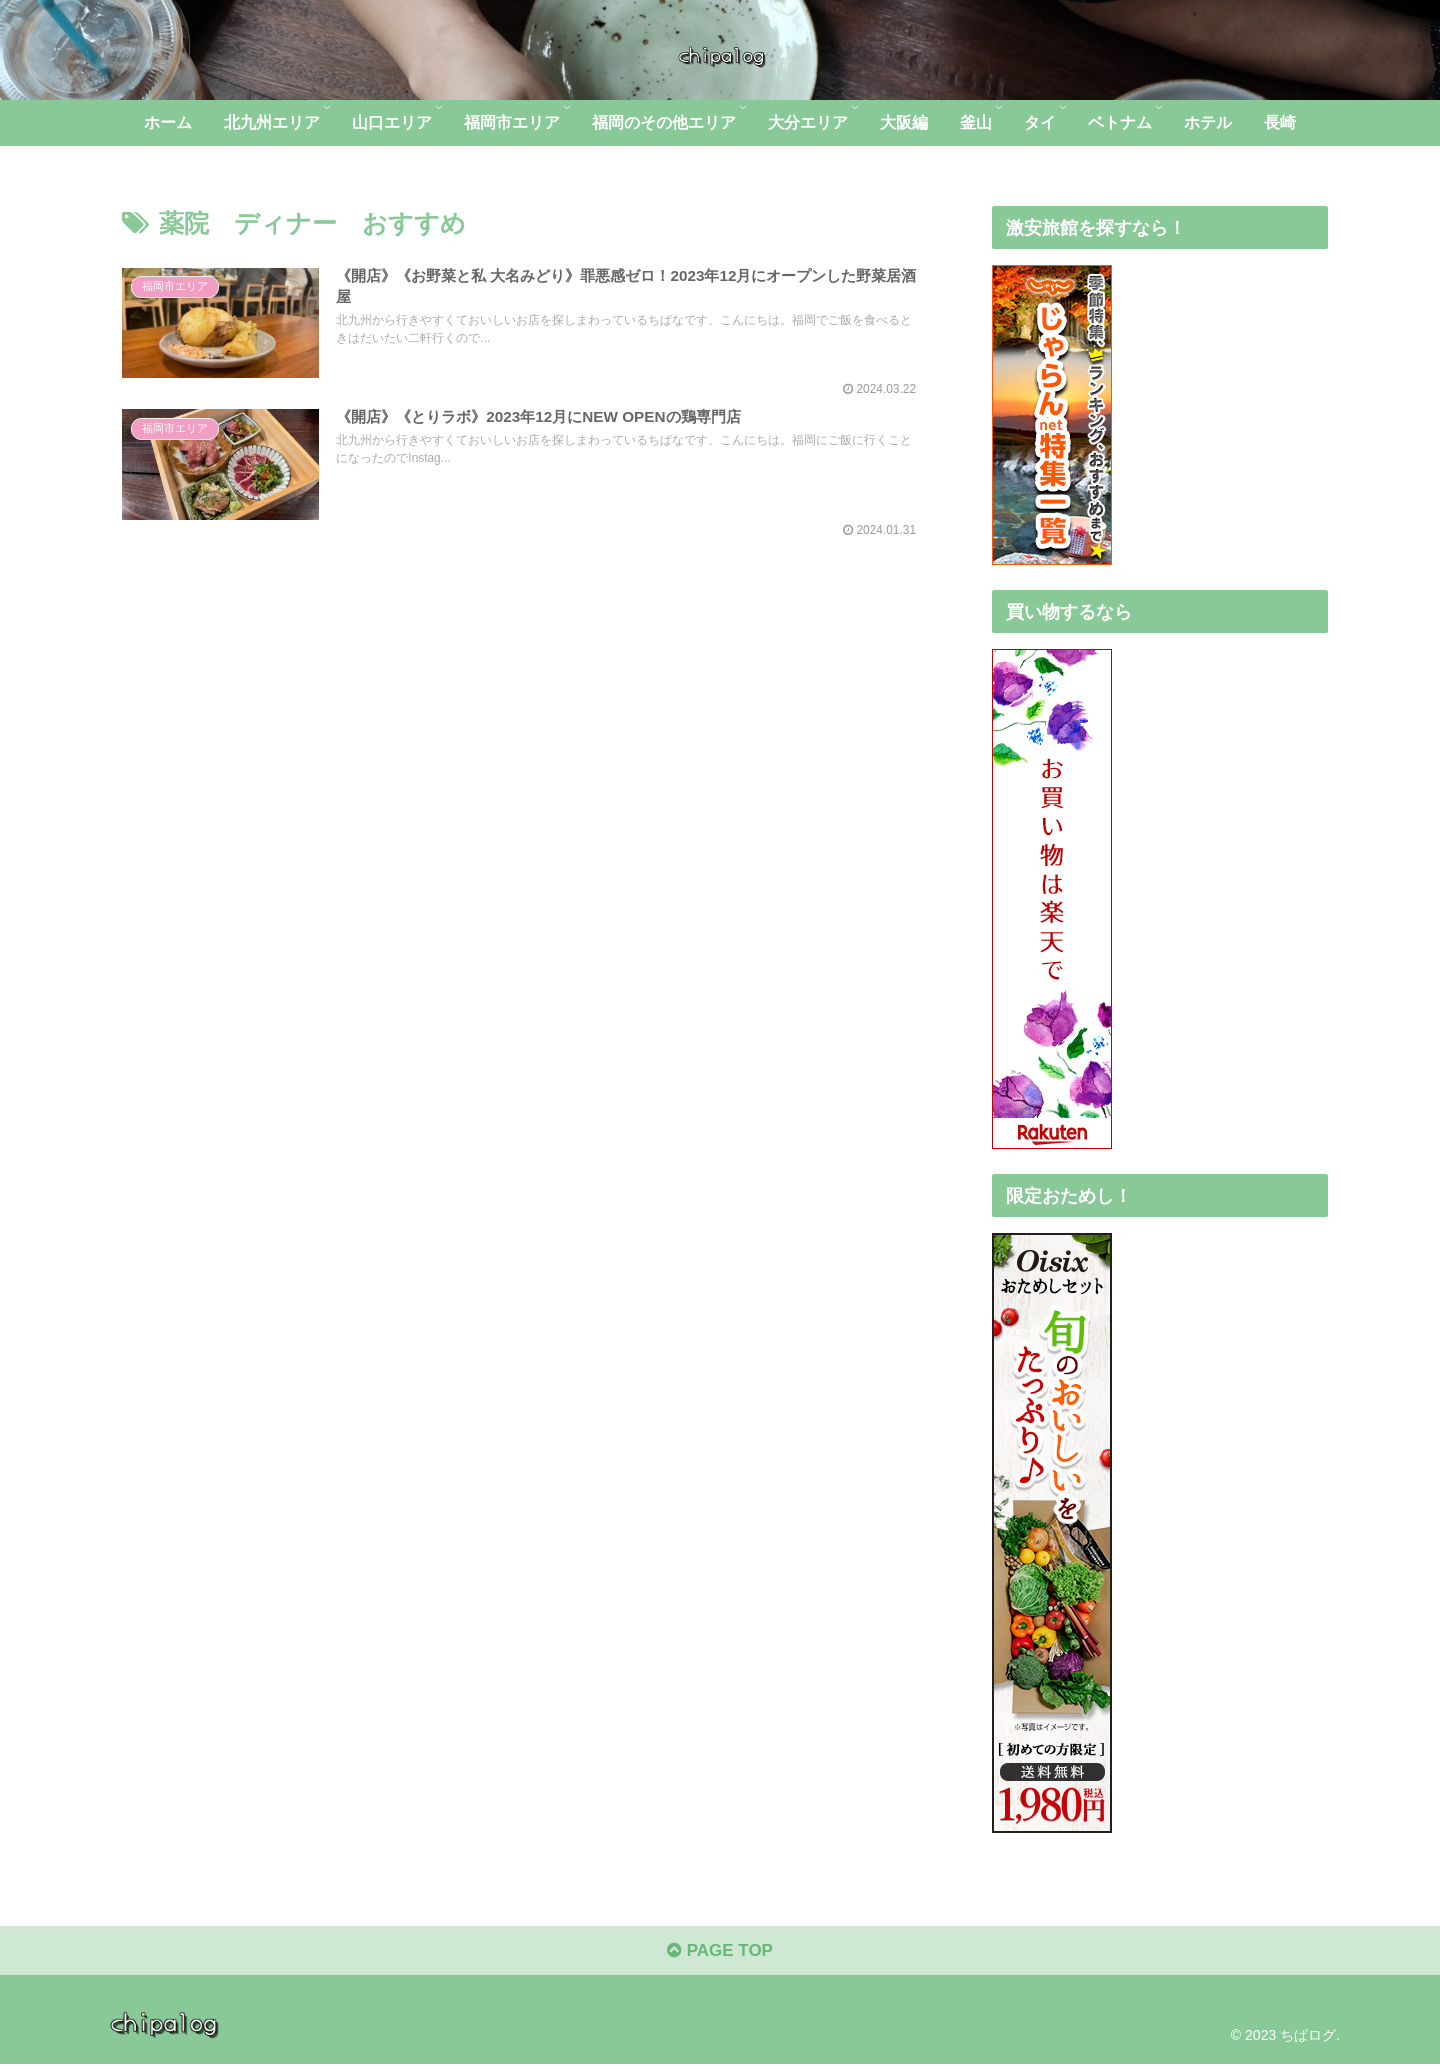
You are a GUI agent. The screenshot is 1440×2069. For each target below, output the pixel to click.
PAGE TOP (719, 1955)
